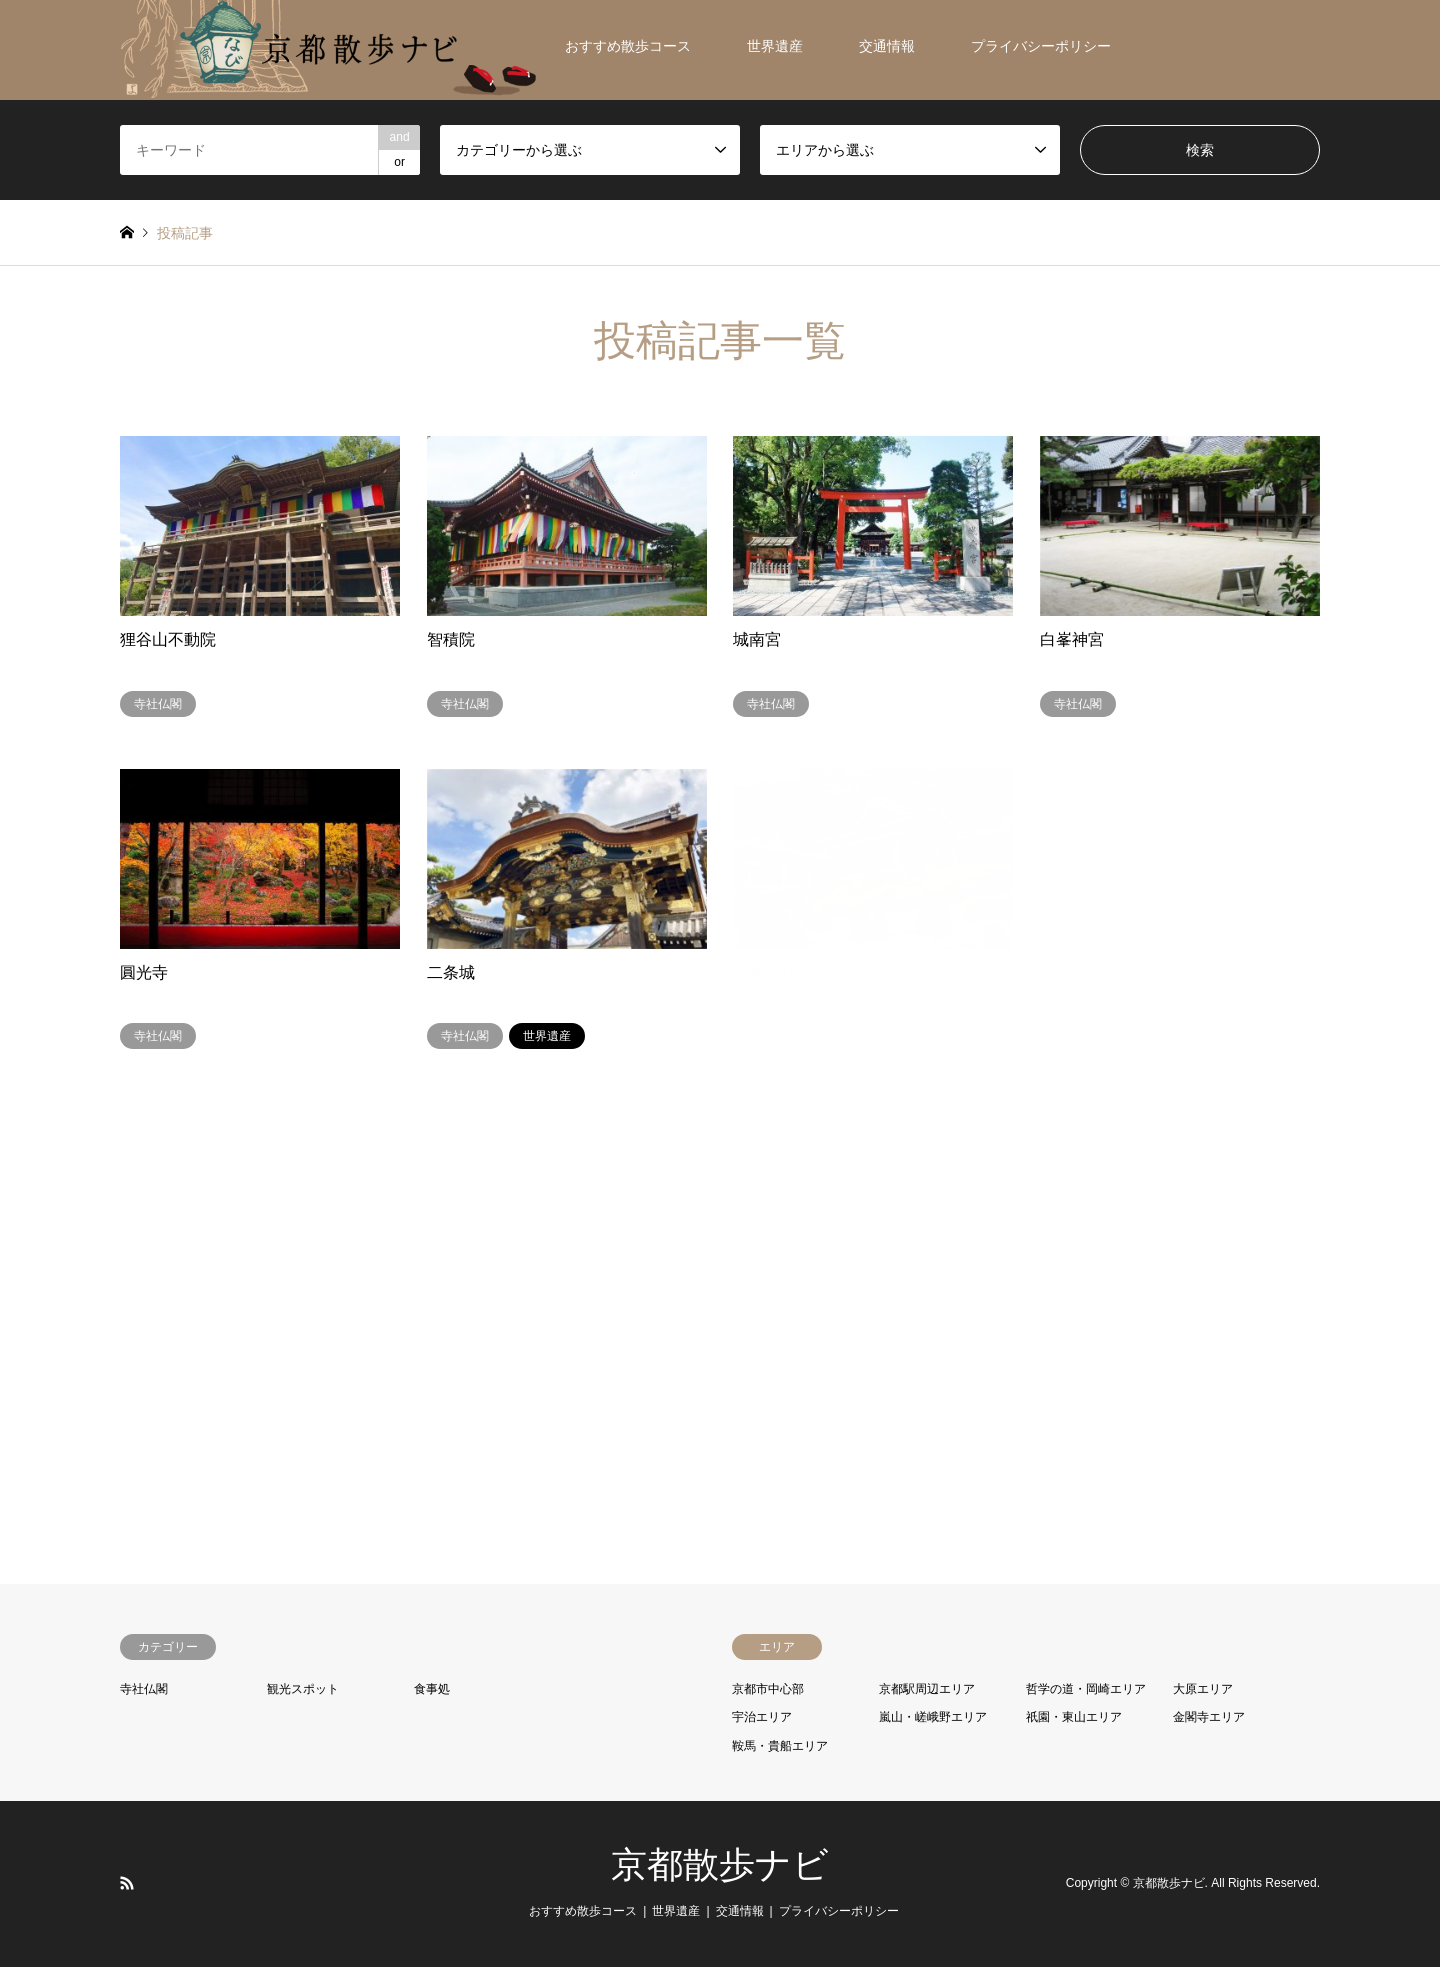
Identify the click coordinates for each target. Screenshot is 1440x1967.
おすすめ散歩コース (628, 46)
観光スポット (303, 1689)
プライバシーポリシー (1041, 46)
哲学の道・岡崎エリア (1086, 1689)
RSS (127, 1883)
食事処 (432, 1689)
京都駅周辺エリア (927, 1689)
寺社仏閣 (144, 1689)
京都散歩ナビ (720, 1865)
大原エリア (1203, 1689)
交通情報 (887, 46)
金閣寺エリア (1209, 1717)
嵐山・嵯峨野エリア (933, 1717)
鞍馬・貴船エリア (780, 1746)
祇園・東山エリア (1074, 1717)
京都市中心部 (768, 1689)
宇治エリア (762, 1717)
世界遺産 (775, 46)
